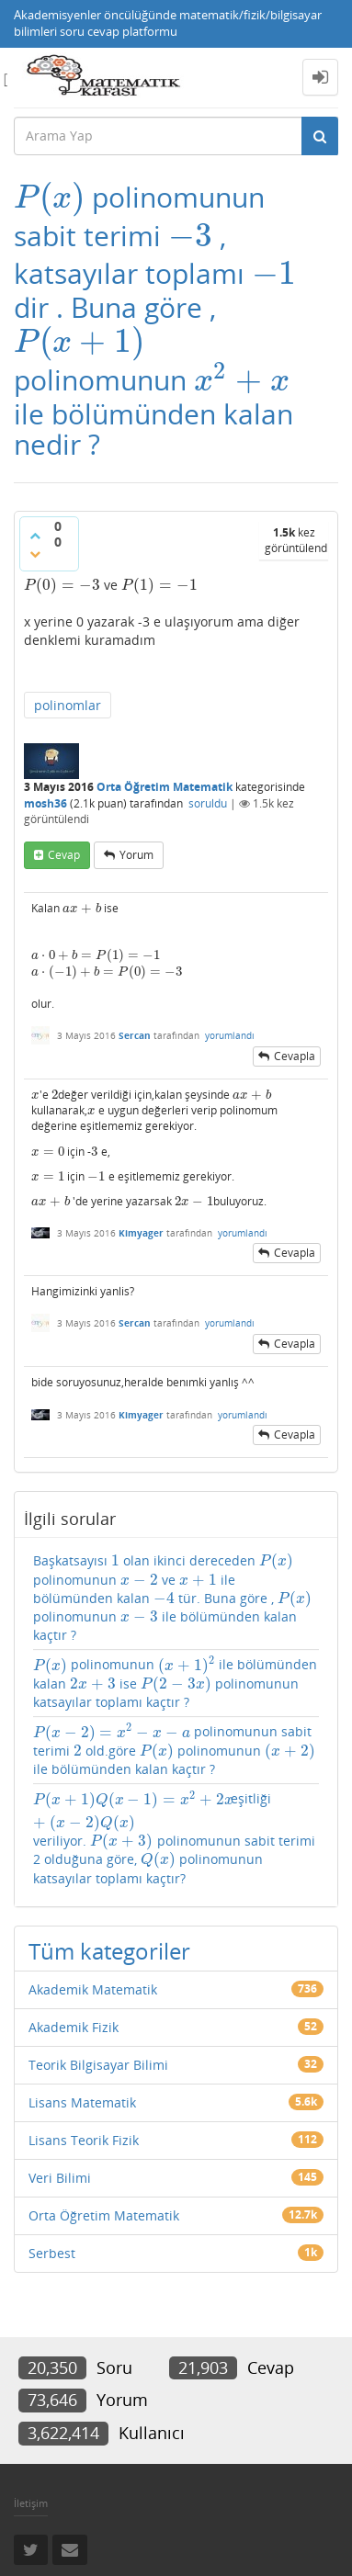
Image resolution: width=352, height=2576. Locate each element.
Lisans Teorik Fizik (83, 2140)
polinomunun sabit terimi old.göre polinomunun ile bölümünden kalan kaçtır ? (174, 1750)
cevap (64, 855)
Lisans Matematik (82, 2102)
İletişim (31, 2503)
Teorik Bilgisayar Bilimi (98, 2064)
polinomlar (67, 705)
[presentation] (49, 197)
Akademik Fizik (73, 2027)
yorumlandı (230, 1035)
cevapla (294, 1056)
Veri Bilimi (59, 2177)
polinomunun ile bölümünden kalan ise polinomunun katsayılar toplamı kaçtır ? (175, 1683)
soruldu (207, 803)
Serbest (51, 2253)
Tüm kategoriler (109, 1951)
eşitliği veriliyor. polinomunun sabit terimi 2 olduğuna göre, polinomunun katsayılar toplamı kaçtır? (174, 1838)
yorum (136, 855)
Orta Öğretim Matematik (165, 787)
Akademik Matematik (92, 1989)
